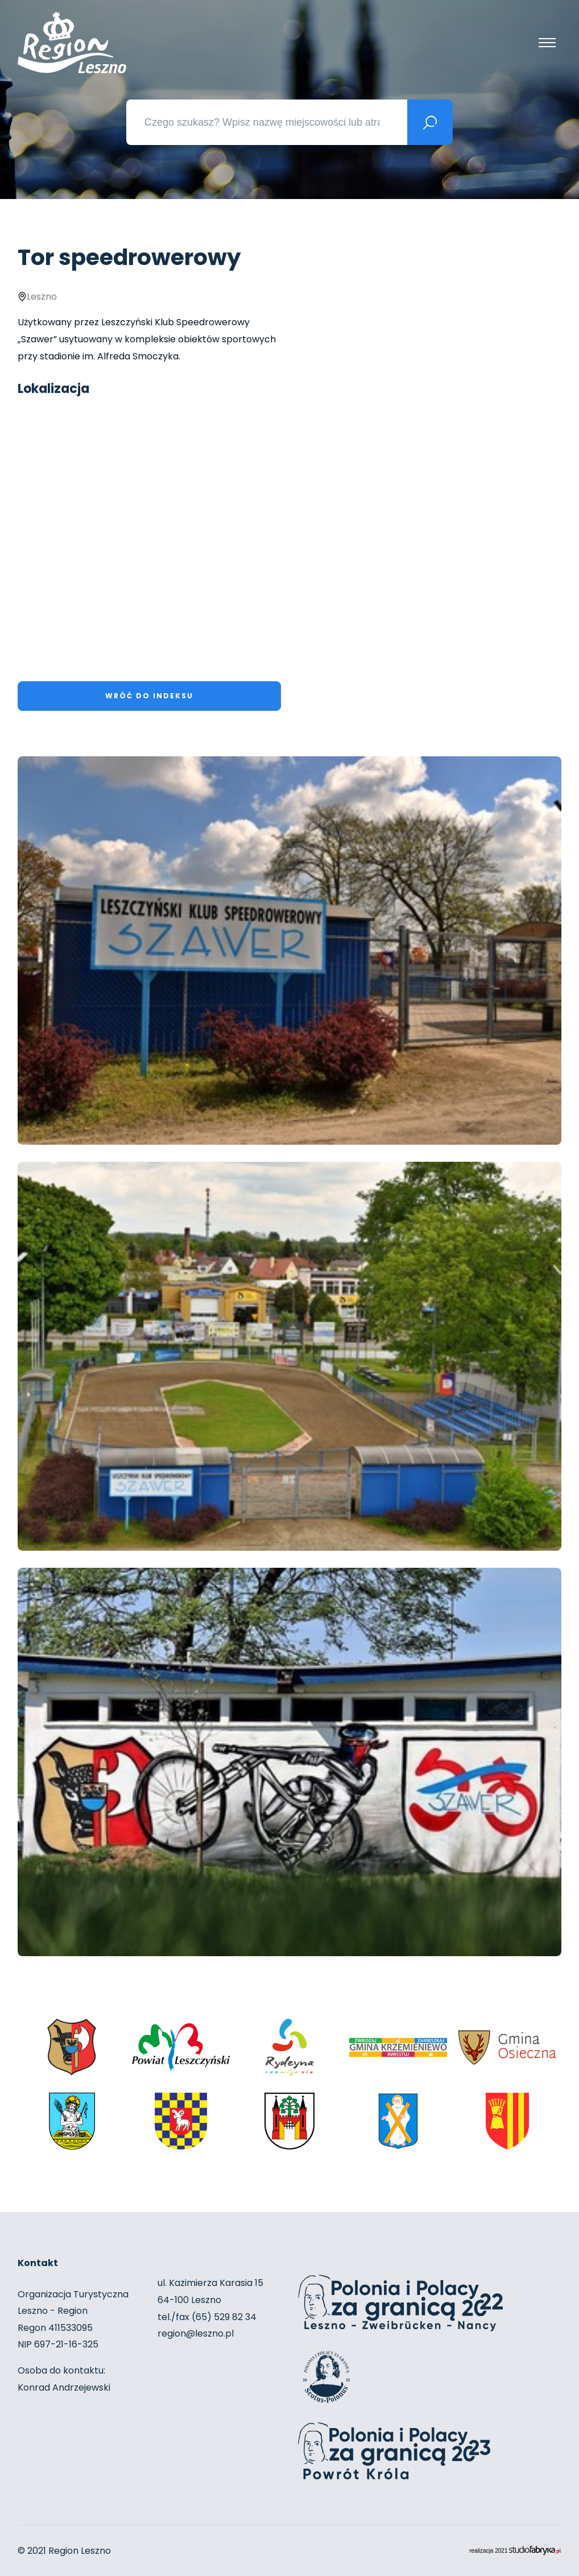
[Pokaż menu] (547, 42)
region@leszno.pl (196, 2333)
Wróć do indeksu (149, 696)
